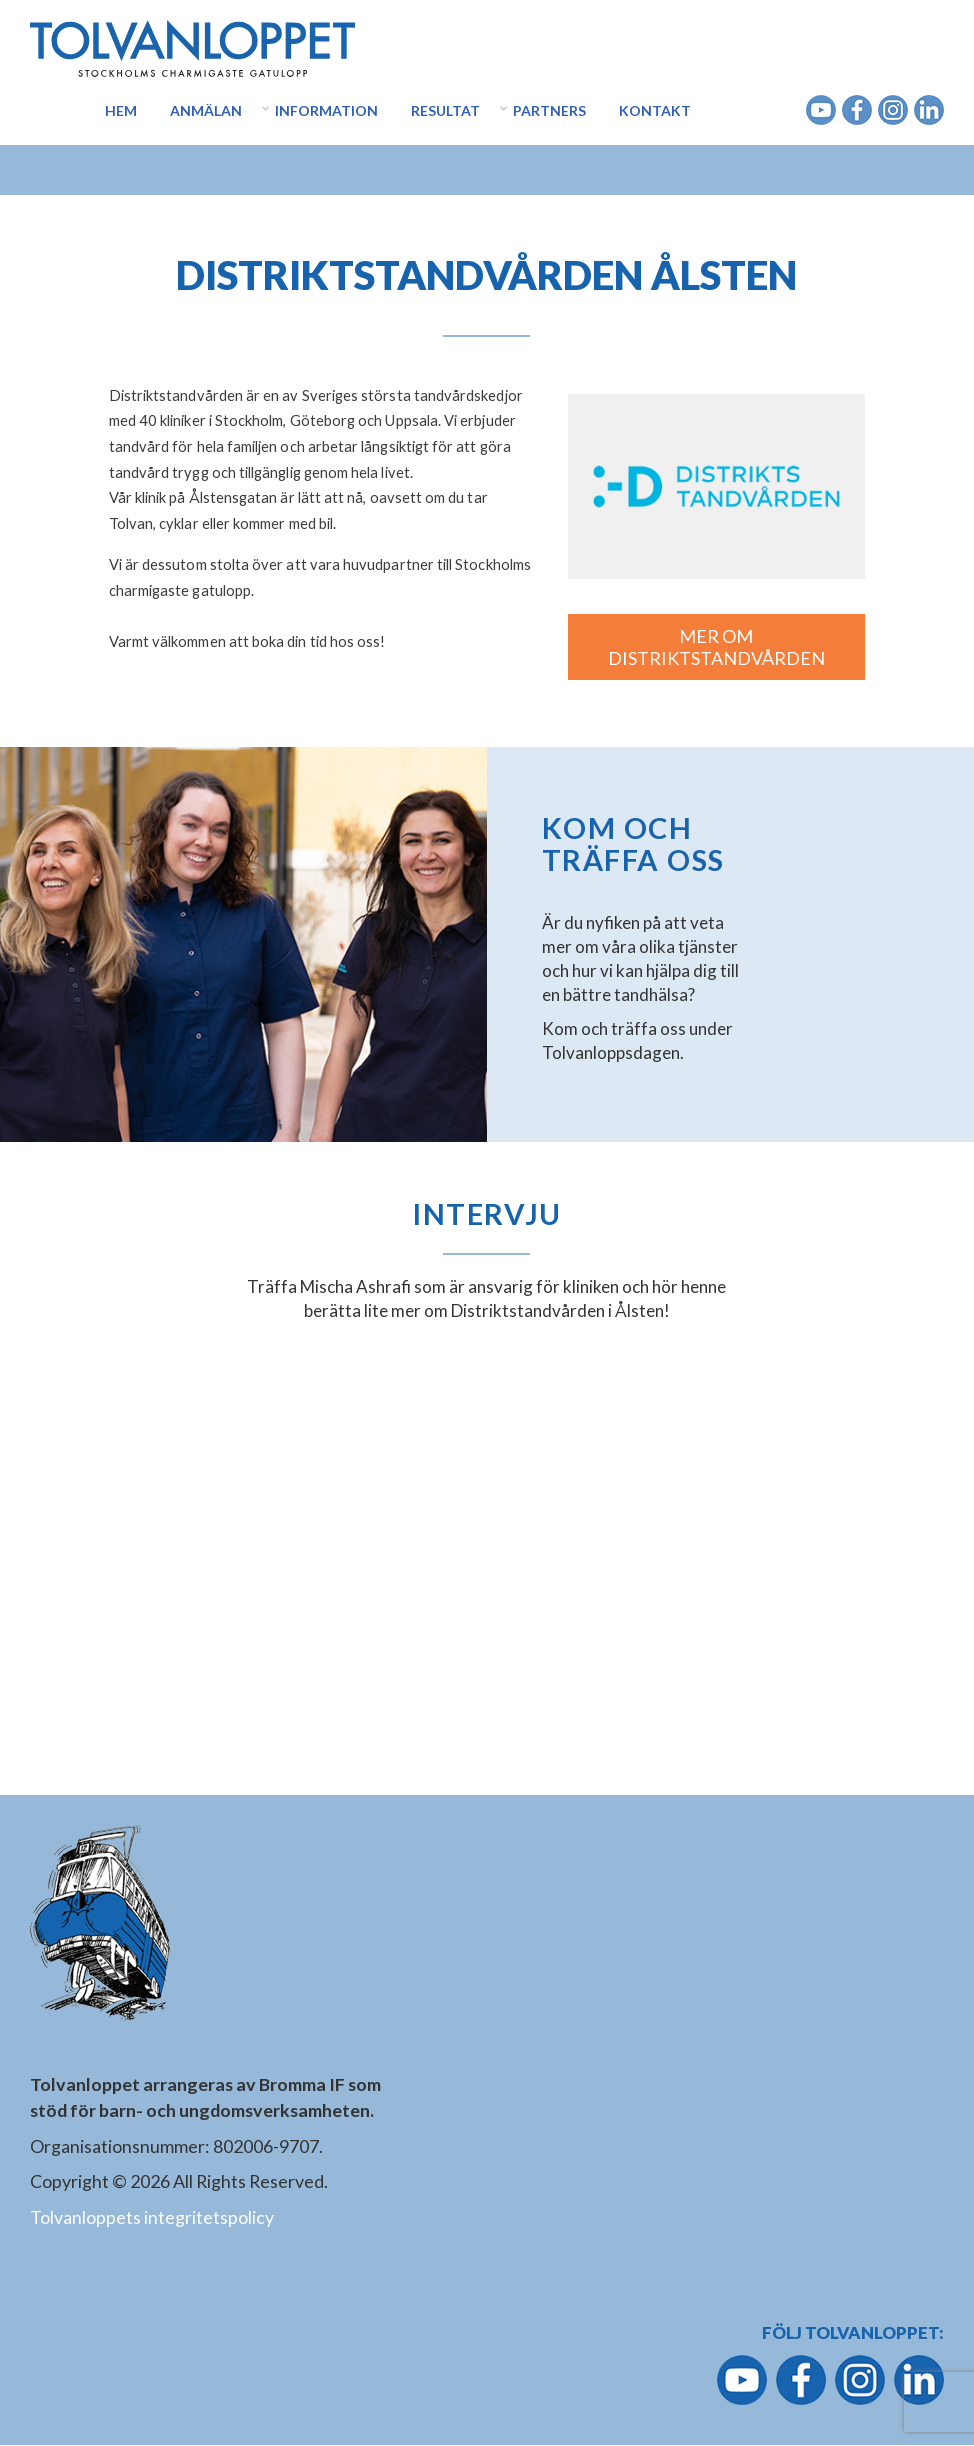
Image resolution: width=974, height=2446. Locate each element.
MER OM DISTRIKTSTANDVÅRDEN (716, 647)
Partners (549, 110)
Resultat (445, 110)
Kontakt (655, 110)
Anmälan (206, 110)
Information (326, 110)
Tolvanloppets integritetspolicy (152, 2217)
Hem (121, 110)
